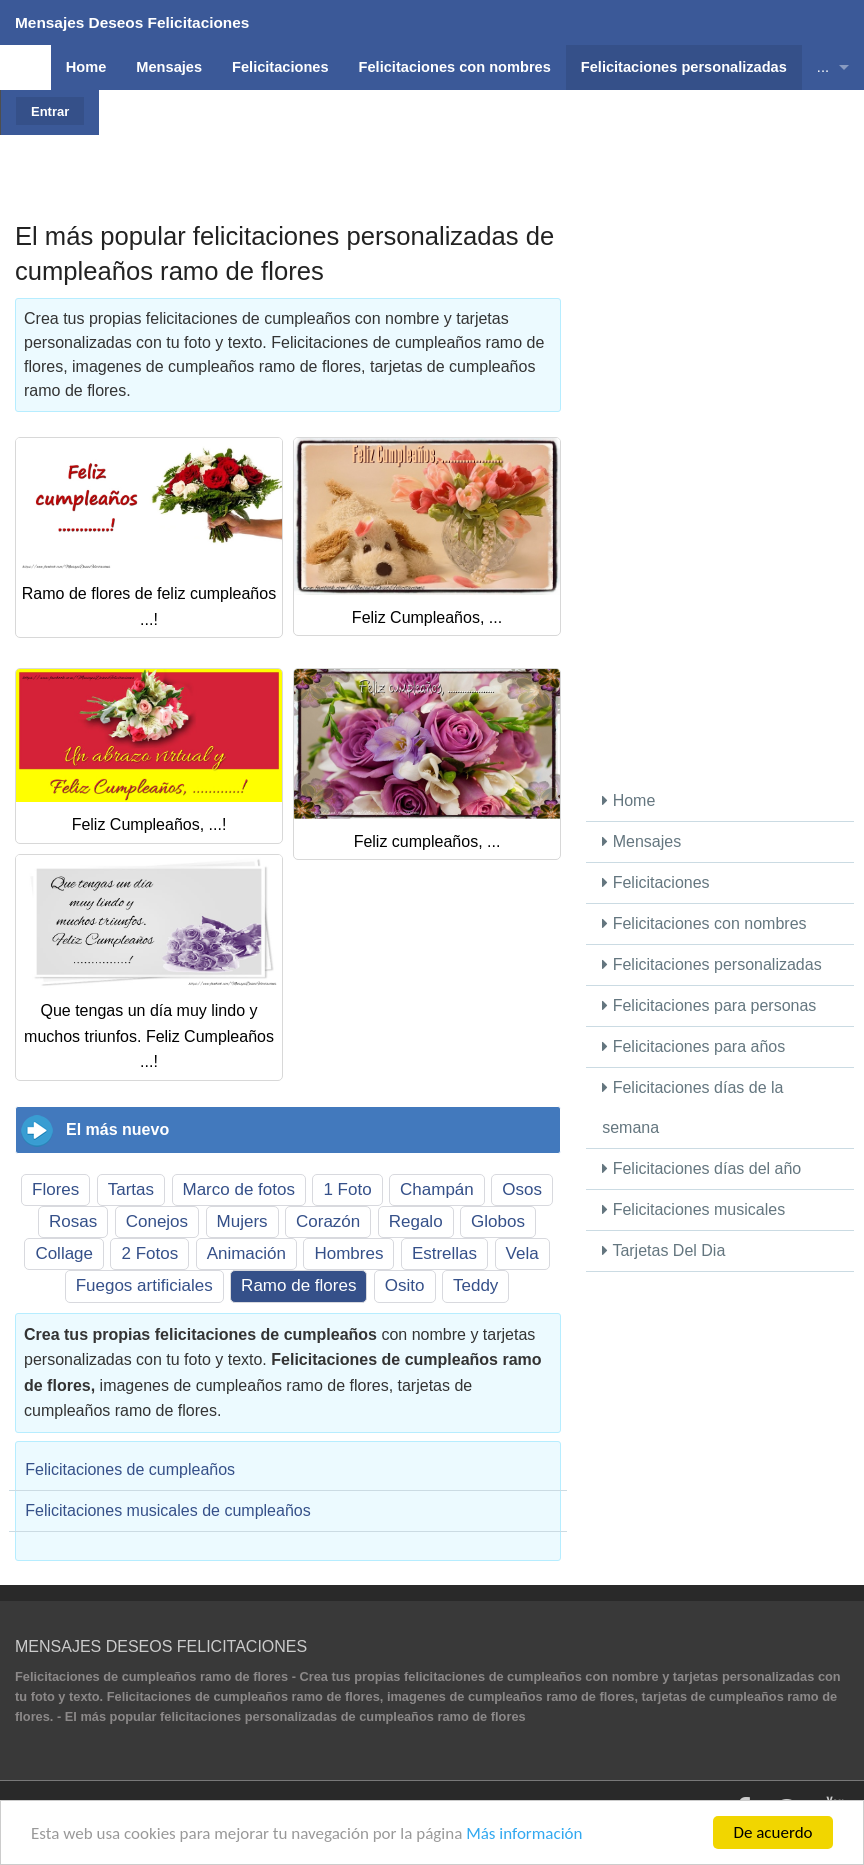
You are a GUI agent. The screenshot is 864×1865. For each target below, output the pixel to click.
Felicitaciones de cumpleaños (130, 1469)
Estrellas (444, 1253)
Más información (524, 1833)
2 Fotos (149, 1253)
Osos (522, 1189)
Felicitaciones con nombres (704, 923)
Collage (64, 1253)
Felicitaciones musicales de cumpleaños (167, 1510)
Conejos (157, 1221)
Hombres (348, 1253)
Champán (437, 1189)
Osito (405, 1285)
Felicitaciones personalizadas (711, 964)
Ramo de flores (298, 1285)
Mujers (242, 1221)
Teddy (475, 1285)
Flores (55, 1189)
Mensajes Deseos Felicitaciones (132, 22)
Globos (498, 1221)
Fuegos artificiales (144, 1285)
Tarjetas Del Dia (663, 1250)
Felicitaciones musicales (693, 1209)
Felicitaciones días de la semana (692, 1107)
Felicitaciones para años (693, 1046)
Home (628, 800)
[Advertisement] (479, 135)
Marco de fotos (239, 1189)
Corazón (328, 1221)
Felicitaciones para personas (709, 1005)
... (823, 67)
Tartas (131, 1189)
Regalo (416, 1221)
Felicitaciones (655, 882)
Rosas (73, 1221)
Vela (522, 1253)
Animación (246, 1253)
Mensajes (641, 841)
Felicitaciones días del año (701, 1168)
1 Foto (347, 1189)
